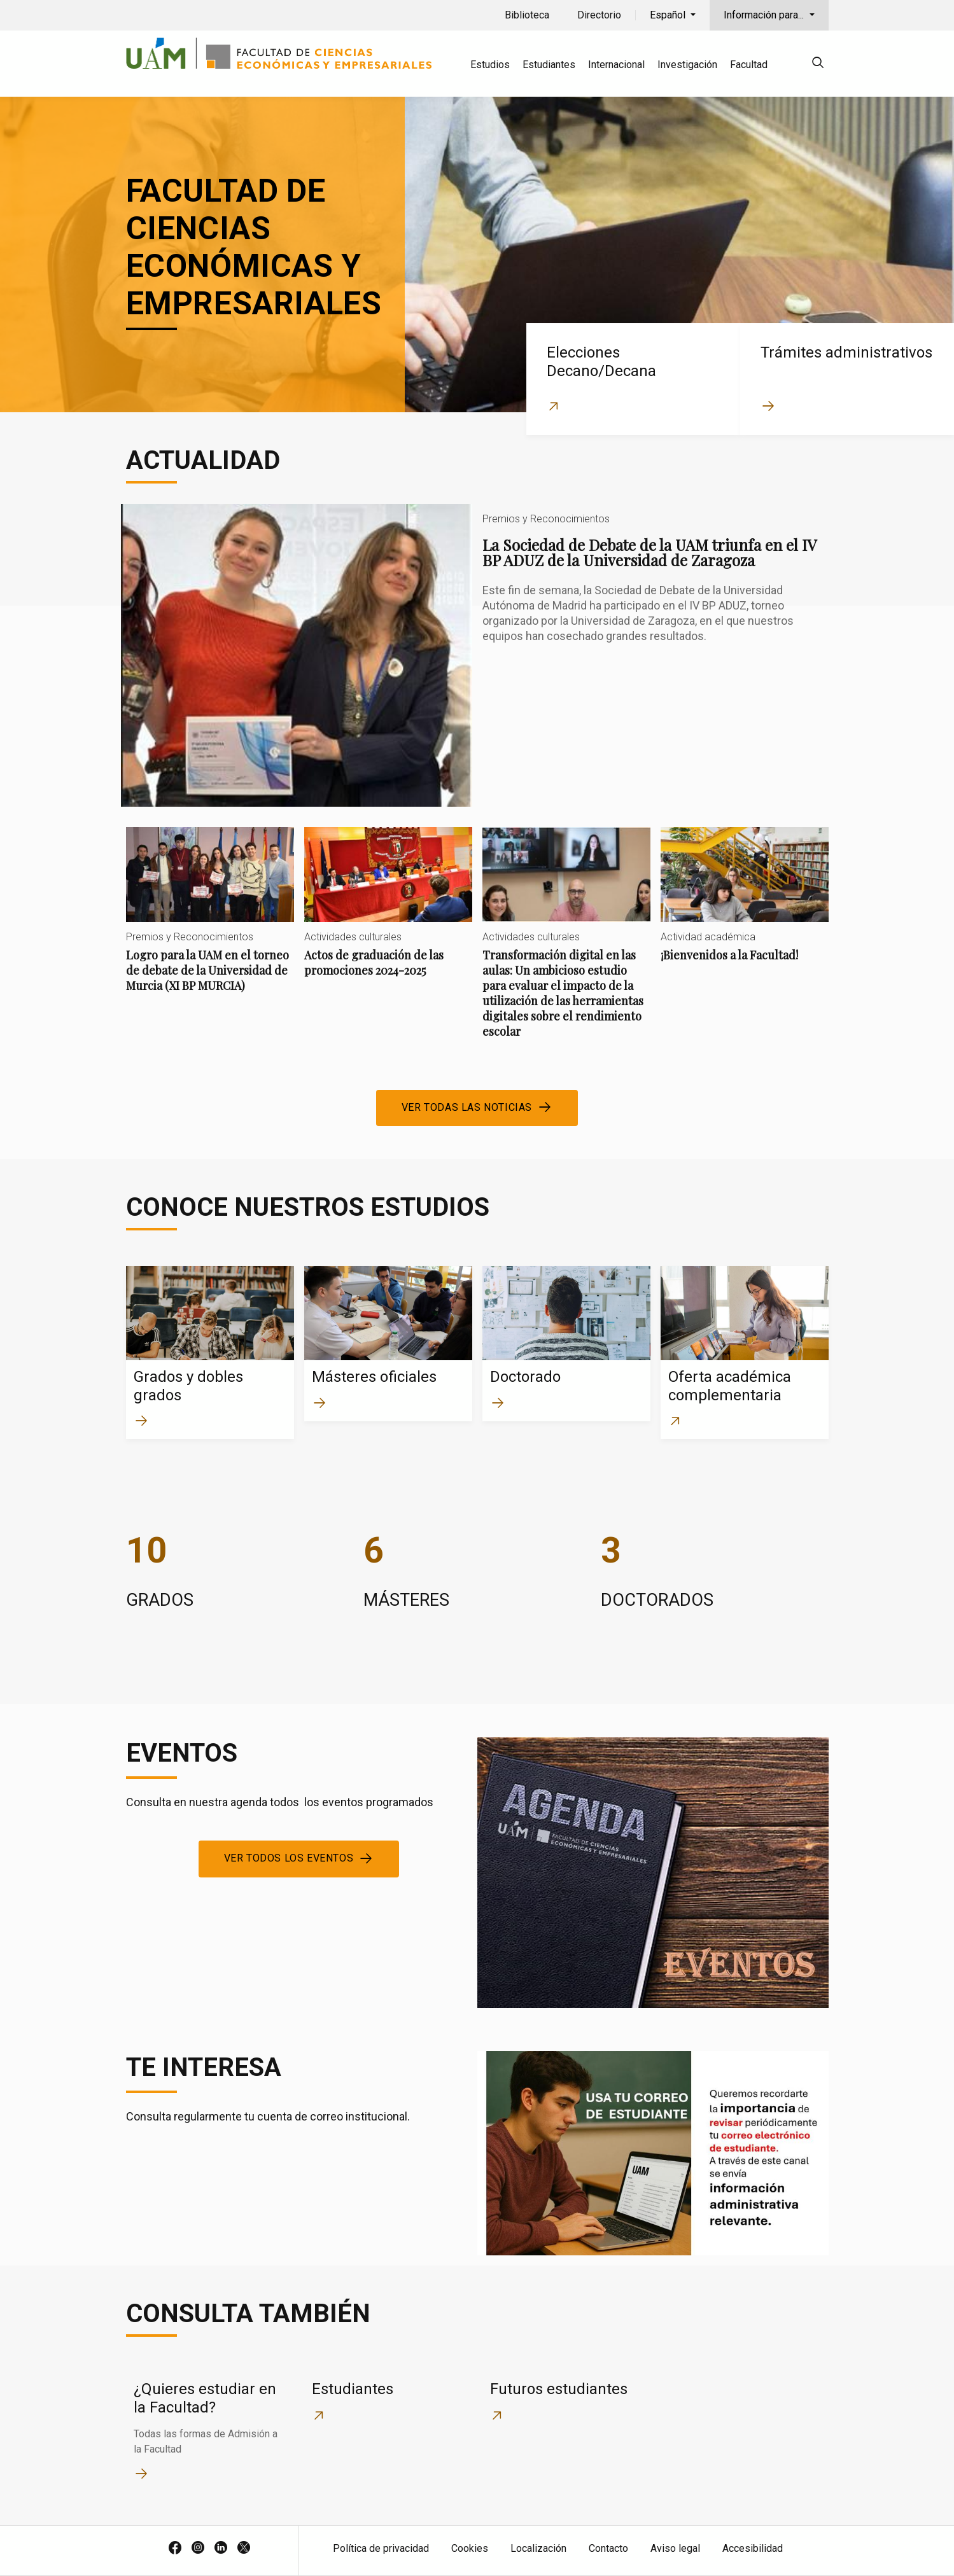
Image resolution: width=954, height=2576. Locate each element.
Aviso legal (675, 2548)
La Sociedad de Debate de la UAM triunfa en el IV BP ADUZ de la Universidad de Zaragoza (477, 655)
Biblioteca (527, 15)
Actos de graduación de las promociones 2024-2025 (388, 912)
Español (669, 15)
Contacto (608, 2548)
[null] (818, 64)
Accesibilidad (752, 2548)
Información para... (765, 15)
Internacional (616, 65)
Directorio (599, 15)
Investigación (687, 65)
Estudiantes (549, 65)
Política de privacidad (381, 2548)
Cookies (469, 2548)
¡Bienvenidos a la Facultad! (745, 905)
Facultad (749, 65)
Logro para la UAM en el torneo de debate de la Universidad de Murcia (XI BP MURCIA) (210, 920)
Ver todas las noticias (467, 1107)
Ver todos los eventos (289, 1858)
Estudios (490, 65)
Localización (538, 2548)
